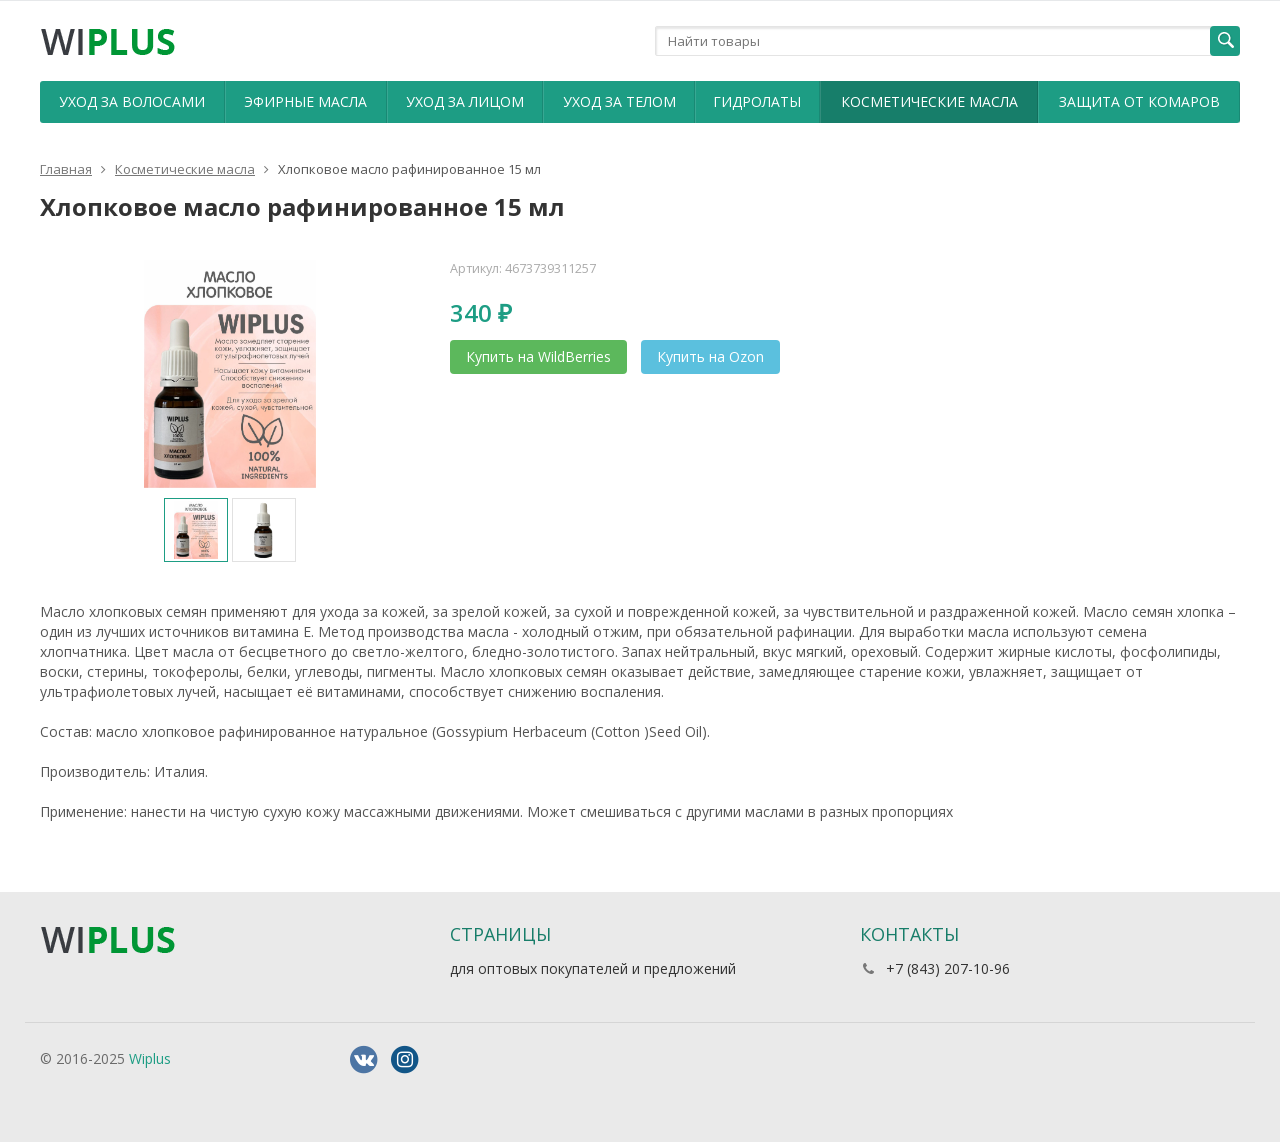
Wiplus (150, 1058)
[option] (196, 530)
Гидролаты (757, 101)
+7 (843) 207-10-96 (948, 968)
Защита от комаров (1139, 101)
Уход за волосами (132, 101)
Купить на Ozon (710, 356)
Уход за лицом (465, 101)
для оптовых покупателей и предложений (593, 968)
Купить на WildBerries (538, 356)
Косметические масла (929, 101)
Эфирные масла (305, 101)
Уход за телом (619, 101)
